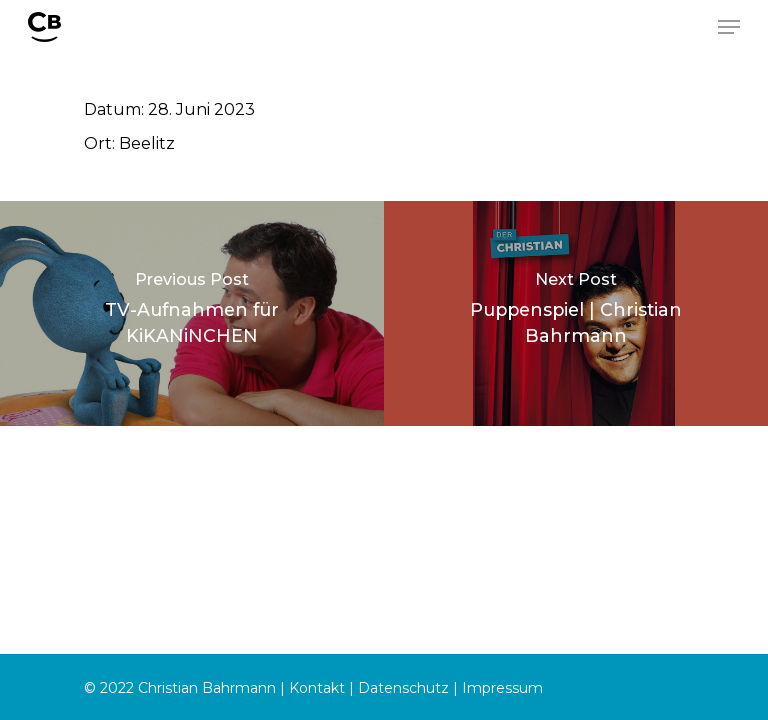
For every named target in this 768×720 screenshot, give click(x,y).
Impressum (502, 688)
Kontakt (317, 688)
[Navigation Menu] (729, 27)
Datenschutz (403, 688)
